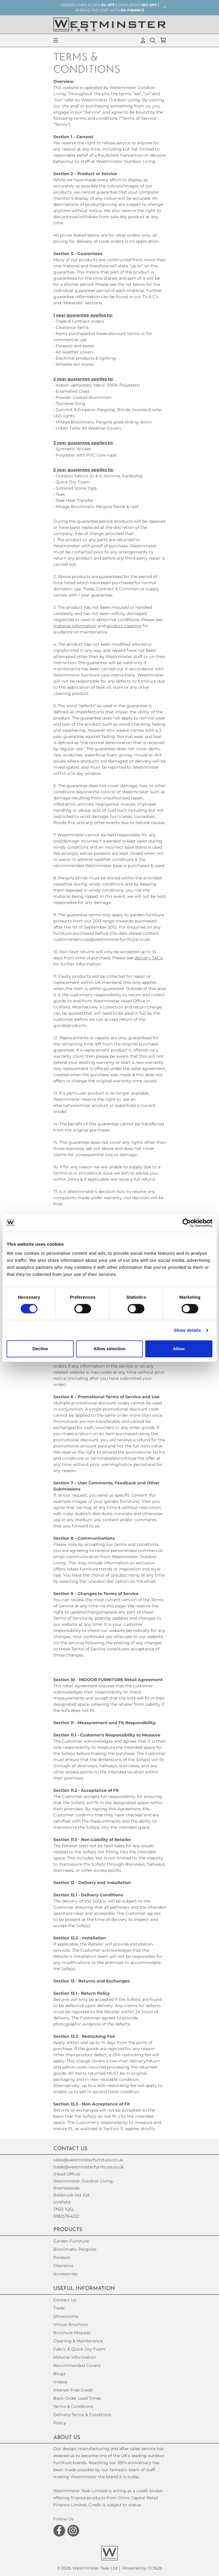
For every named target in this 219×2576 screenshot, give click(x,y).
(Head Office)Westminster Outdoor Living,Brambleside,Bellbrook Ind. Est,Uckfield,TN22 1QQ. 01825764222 (83, 2195)
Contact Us (64, 2299)
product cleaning (124, 625)
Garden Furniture (71, 2241)
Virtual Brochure (70, 2324)
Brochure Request (72, 2332)
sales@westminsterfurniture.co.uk (88, 2160)
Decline (40, 1348)
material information (74, 625)
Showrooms (65, 2316)
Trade (58, 2308)
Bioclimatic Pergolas (74, 2249)
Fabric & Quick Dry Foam (79, 2349)
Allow (179, 1348)
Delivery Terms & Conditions (82, 2414)
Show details (187, 1330)
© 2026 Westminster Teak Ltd (87, 2568)
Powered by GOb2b (142, 2568)
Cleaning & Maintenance (78, 2340)
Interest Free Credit (73, 2390)
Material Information (74, 2357)
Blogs (59, 2373)
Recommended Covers (76, 2365)
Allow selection (109, 1348)
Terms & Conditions (73, 2406)
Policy (59, 2422)
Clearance (63, 2265)
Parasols (61, 2257)
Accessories (65, 2273)
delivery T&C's (149, 957)
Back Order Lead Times (77, 2398)
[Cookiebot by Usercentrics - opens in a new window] (186, 1222)
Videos (60, 2381)
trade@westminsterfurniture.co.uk (88, 2167)
